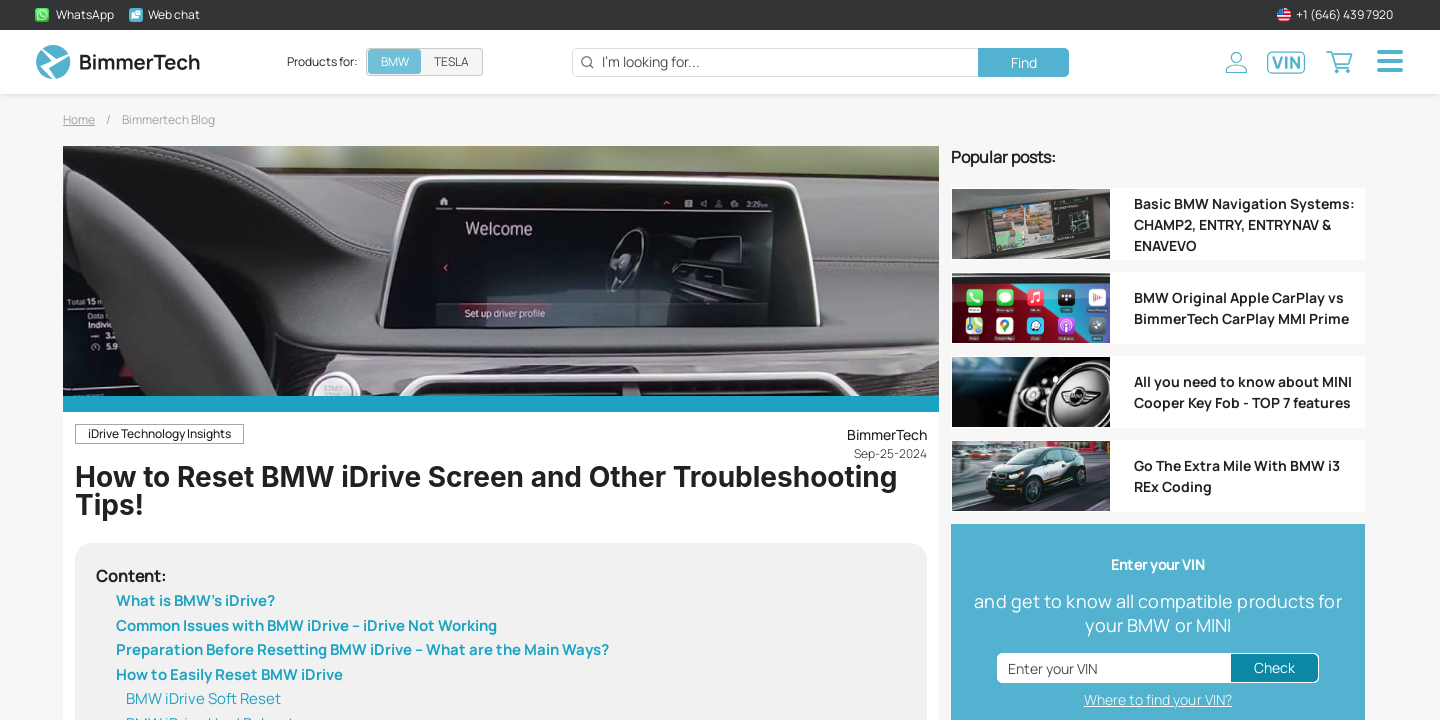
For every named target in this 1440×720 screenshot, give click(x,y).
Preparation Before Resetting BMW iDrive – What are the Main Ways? (362, 649)
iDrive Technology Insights (159, 433)
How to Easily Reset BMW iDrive (229, 674)
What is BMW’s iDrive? (195, 600)
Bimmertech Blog (168, 119)
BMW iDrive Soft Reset (203, 698)
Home (79, 119)
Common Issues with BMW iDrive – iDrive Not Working (306, 625)
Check (1274, 667)
